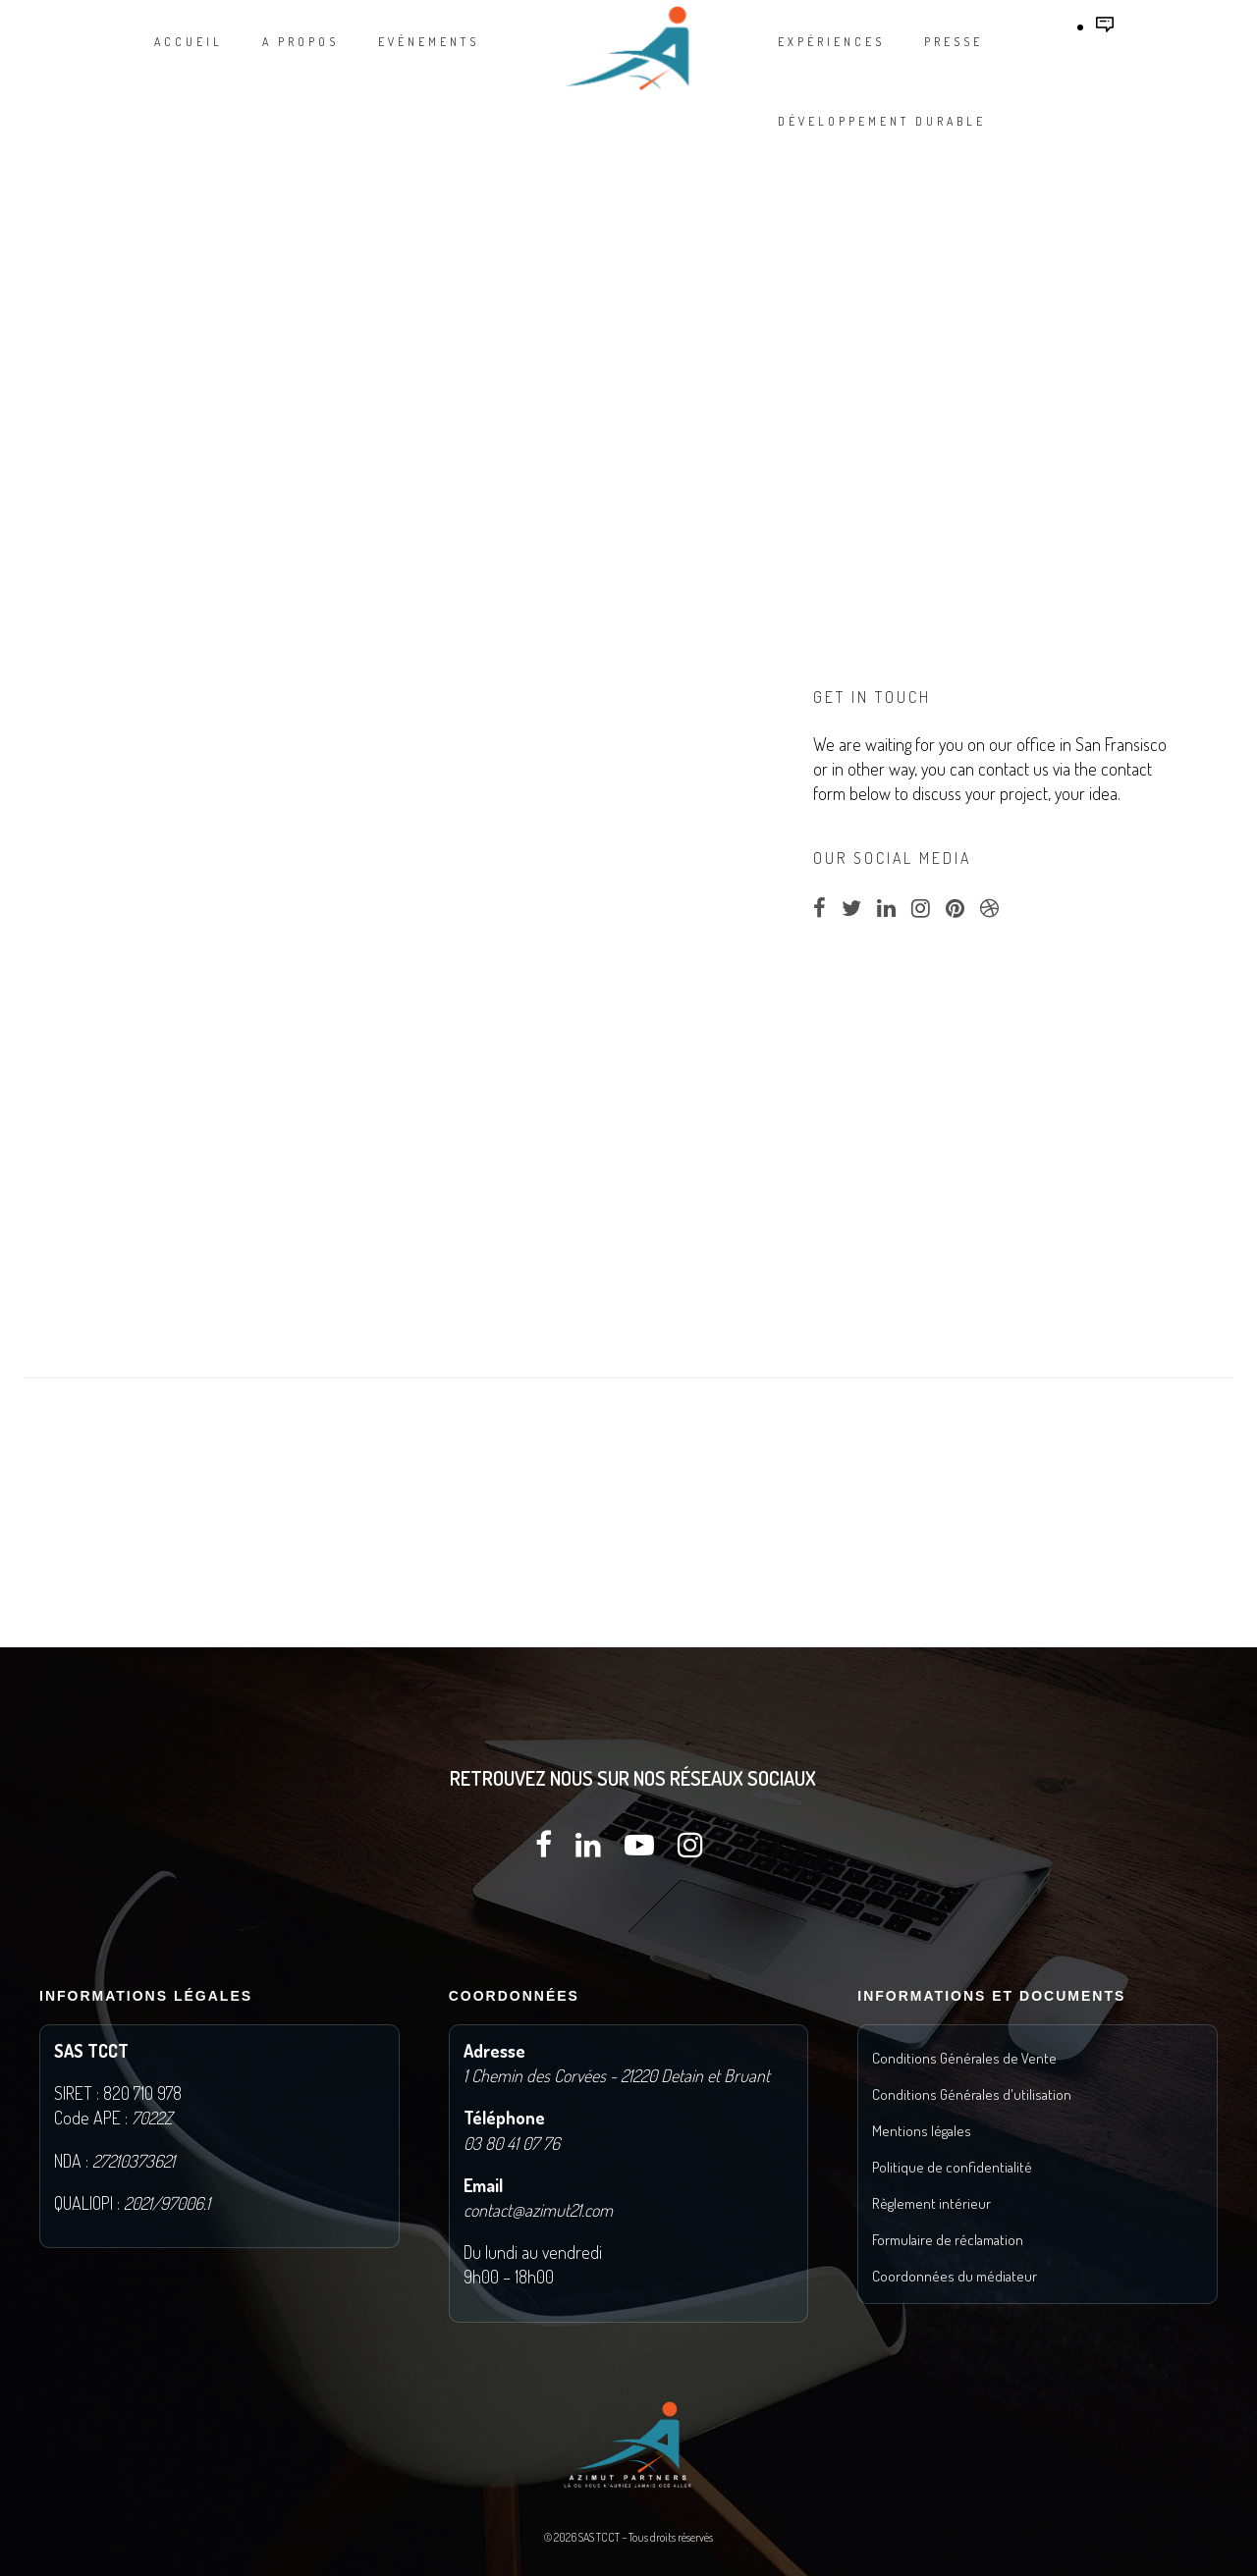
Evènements (428, 41)
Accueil (188, 41)
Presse (953, 41)
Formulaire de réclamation (947, 2239)
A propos (300, 41)
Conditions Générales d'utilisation (971, 2094)
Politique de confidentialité (952, 2167)
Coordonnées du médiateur (954, 2276)
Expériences (831, 41)
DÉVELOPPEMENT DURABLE (882, 121)
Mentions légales (921, 2130)
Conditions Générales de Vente (964, 2058)
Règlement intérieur (931, 2203)
